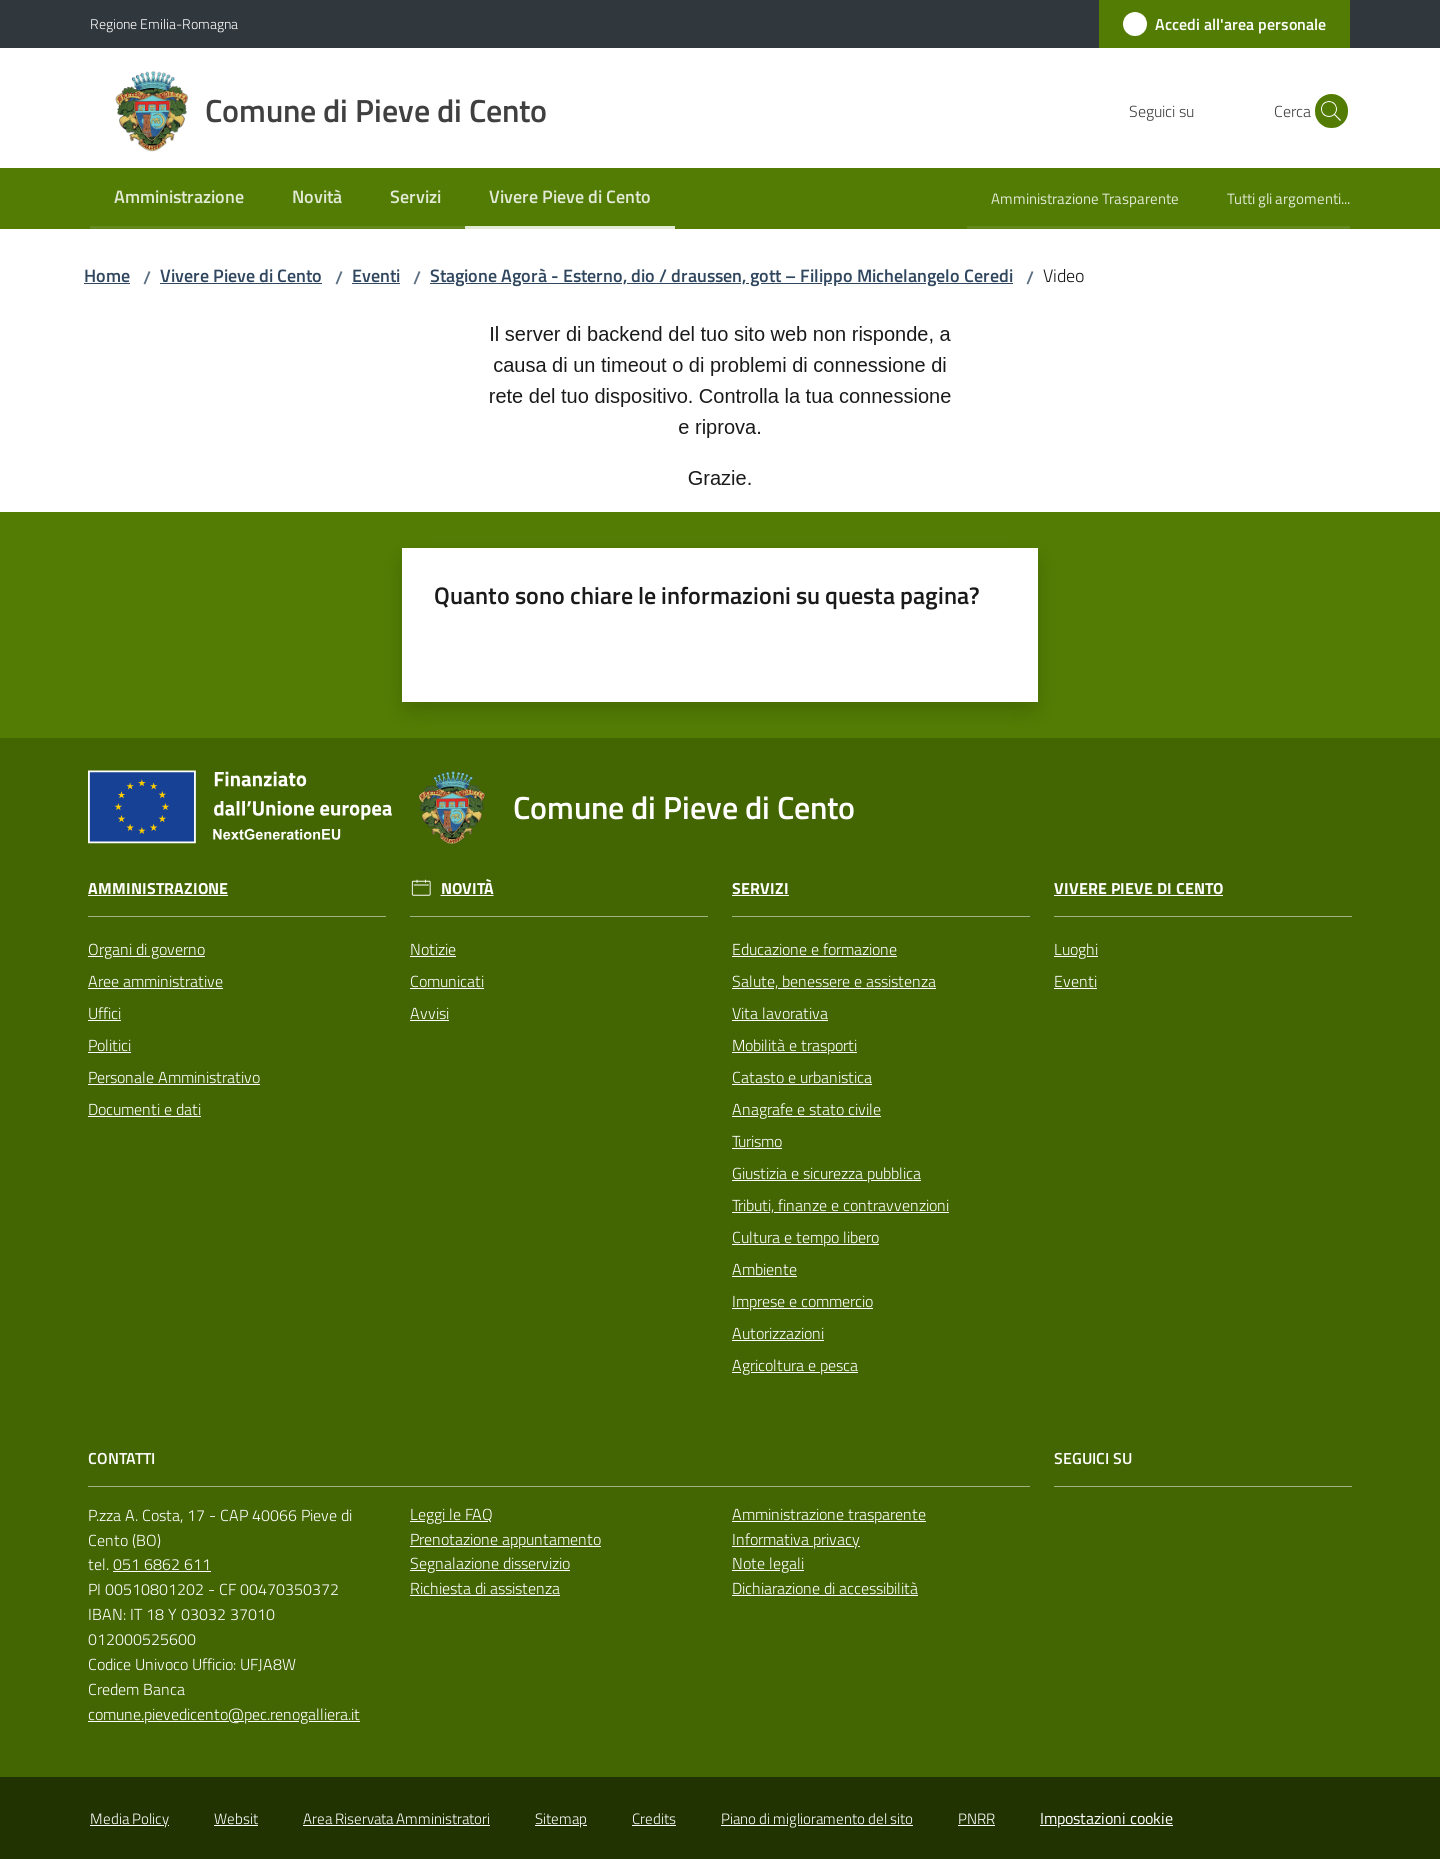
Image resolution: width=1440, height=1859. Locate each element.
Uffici (104, 1013)
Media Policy (129, 1818)
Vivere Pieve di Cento (241, 275)
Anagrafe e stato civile (806, 1109)
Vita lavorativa (780, 1013)
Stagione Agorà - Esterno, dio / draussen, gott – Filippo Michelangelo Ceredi (721, 275)
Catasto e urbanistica (802, 1077)
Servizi (760, 888)
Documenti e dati (144, 1109)
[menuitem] (179, 198)
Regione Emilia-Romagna (164, 23)
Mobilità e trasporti (794, 1045)
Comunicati (447, 981)
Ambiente (764, 1269)
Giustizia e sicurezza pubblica (826, 1173)
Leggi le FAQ (451, 1514)
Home (107, 275)
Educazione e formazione (814, 949)
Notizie (433, 949)
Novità (467, 888)
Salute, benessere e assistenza (834, 981)
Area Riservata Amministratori (396, 1818)
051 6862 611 (162, 1564)
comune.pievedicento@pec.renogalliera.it (224, 1714)
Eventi (376, 275)
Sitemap (561, 1818)
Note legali (768, 1563)
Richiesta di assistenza (485, 1588)
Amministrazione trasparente (829, 1514)
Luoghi (1076, 949)
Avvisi (429, 1013)
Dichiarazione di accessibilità (825, 1588)
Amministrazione (158, 888)
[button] (1326, 111)
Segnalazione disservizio (490, 1563)
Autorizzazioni (778, 1333)
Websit (236, 1818)
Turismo (757, 1141)
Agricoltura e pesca (795, 1365)
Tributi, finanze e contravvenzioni (840, 1205)
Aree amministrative (155, 981)
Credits (654, 1818)
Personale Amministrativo (174, 1077)
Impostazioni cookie (1106, 1818)
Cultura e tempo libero (805, 1237)
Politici (109, 1045)
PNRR (976, 1818)
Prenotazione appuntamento (505, 1539)
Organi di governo (146, 949)
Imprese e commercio (802, 1301)
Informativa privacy (796, 1539)
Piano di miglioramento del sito (817, 1818)
